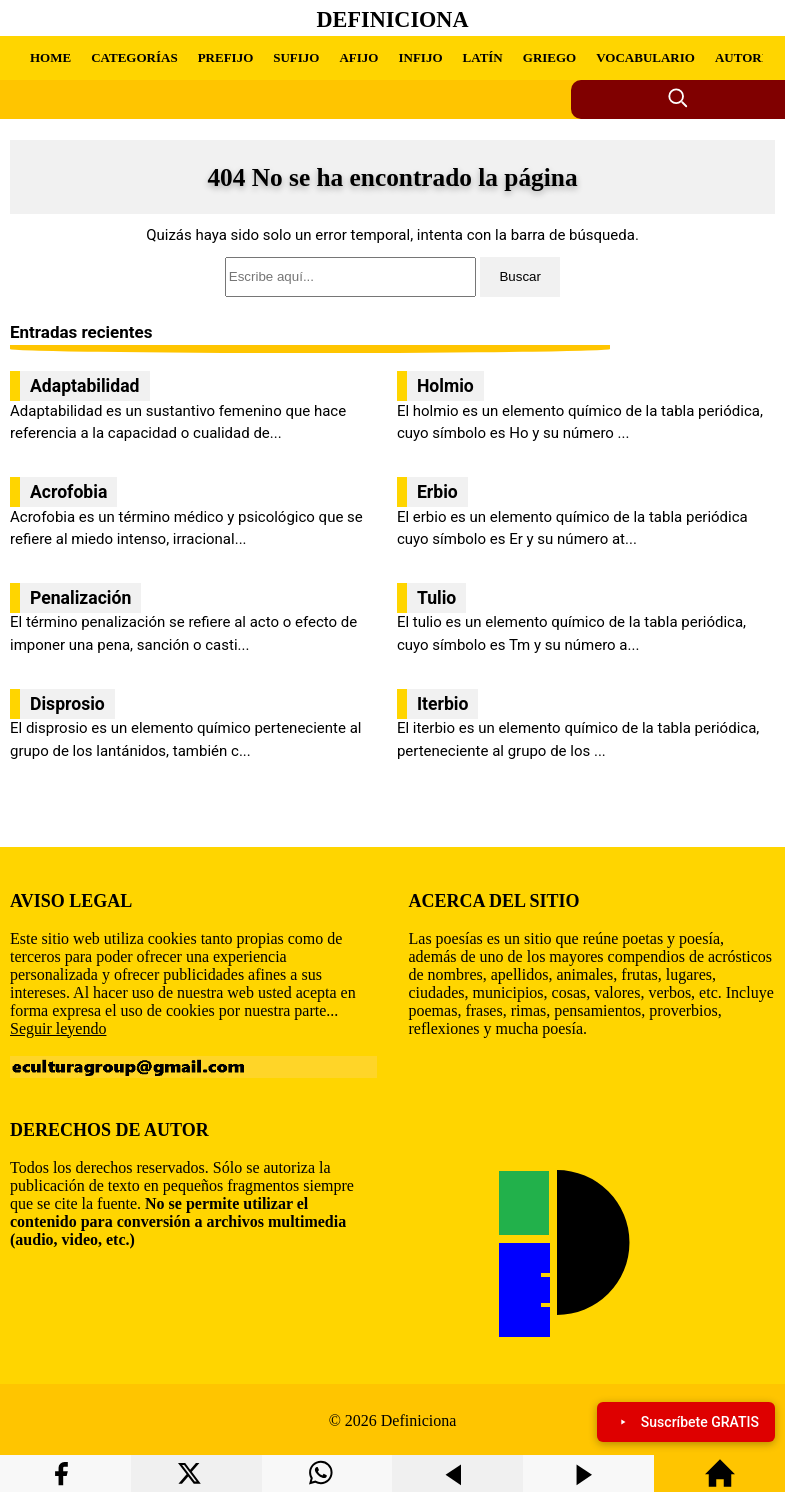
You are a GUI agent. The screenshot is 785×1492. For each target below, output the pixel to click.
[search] (392, 277)
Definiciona (393, 19)
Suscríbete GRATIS (686, 1422)
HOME (50, 57)
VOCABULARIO (645, 57)
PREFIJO (226, 57)
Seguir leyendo (58, 1028)
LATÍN (483, 57)
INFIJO (420, 57)
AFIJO (358, 57)
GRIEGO (549, 57)
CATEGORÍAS (134, 57)
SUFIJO (296, 57)
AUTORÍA (745, 57)
